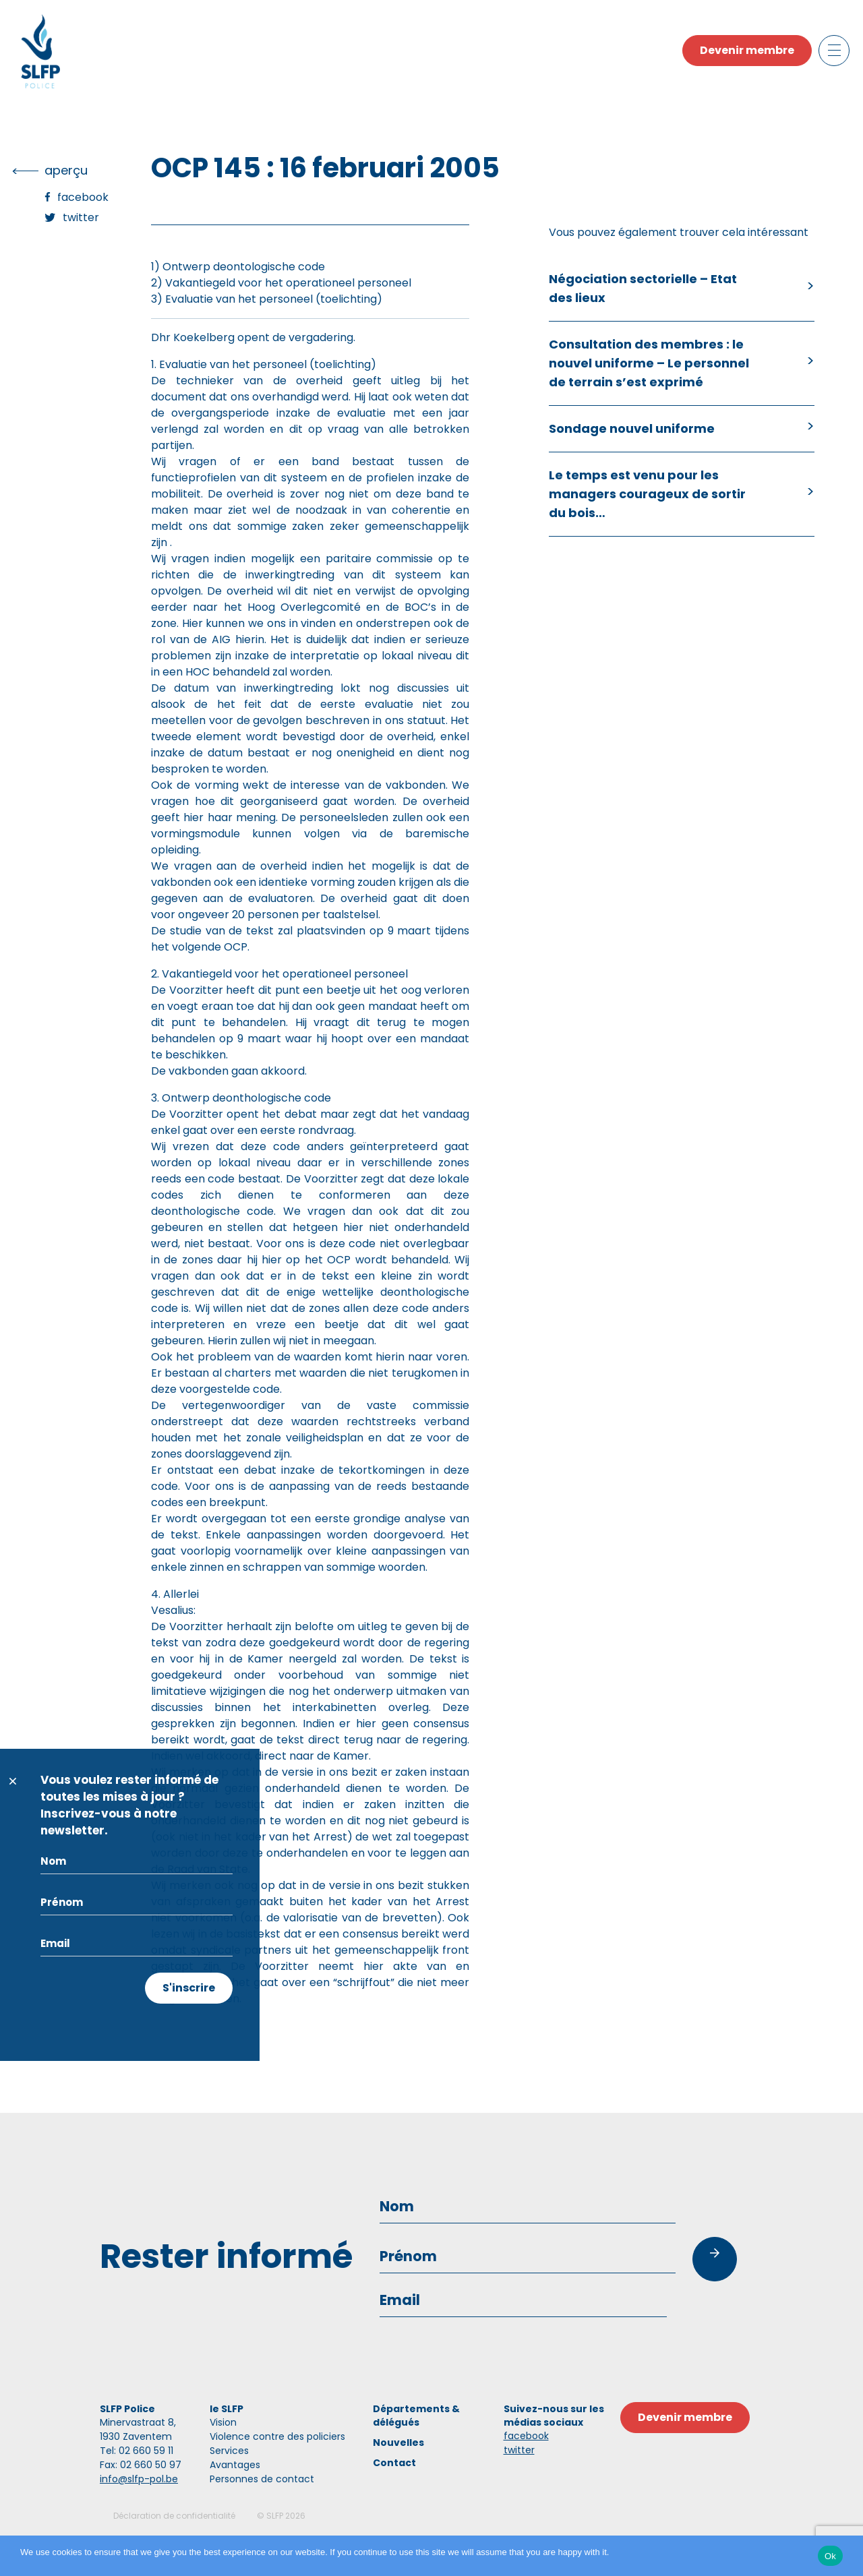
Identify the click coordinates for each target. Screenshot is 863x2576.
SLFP (274, 2515)
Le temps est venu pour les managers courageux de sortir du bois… (647, 494)
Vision (223, 2422)
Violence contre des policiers (277, 2436)
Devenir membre (747, 50)
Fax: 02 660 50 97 (140, 2465)
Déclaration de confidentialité (174, 2515)
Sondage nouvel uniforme (632, 428)
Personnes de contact (262, 2479)
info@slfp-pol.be (139, 2479)
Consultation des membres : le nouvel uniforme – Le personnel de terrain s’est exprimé (649, 363)
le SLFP (226, 2409)
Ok (830, 2556)
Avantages (235, 2465)
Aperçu (66, 170)
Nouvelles (398, 2442)
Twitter (81, 217)
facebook (526, 2436)
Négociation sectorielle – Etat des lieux (643, 288)
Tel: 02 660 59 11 (136, 2450)
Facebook (83, 197)
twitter (519, 2450)
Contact (394, 2462)
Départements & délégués (416, 2415)
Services (229, 2450)
